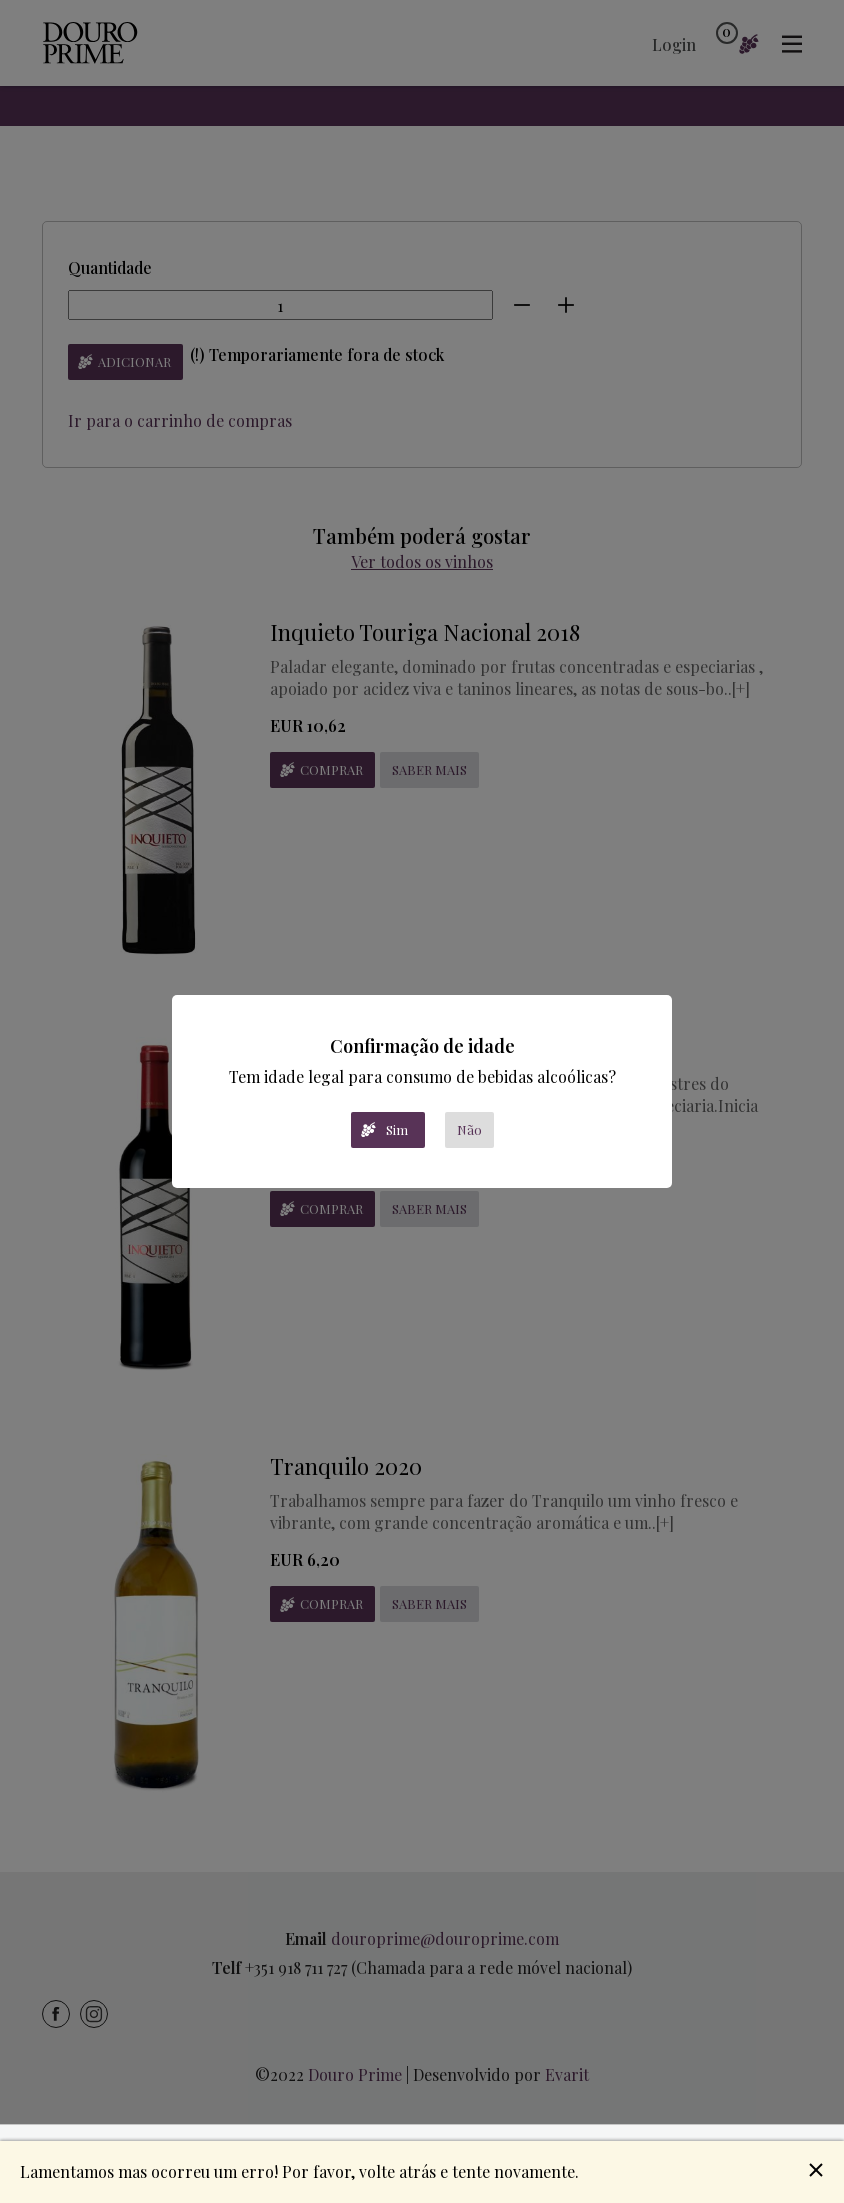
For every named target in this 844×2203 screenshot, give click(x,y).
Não (469, 1129)
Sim (397, 1129)
